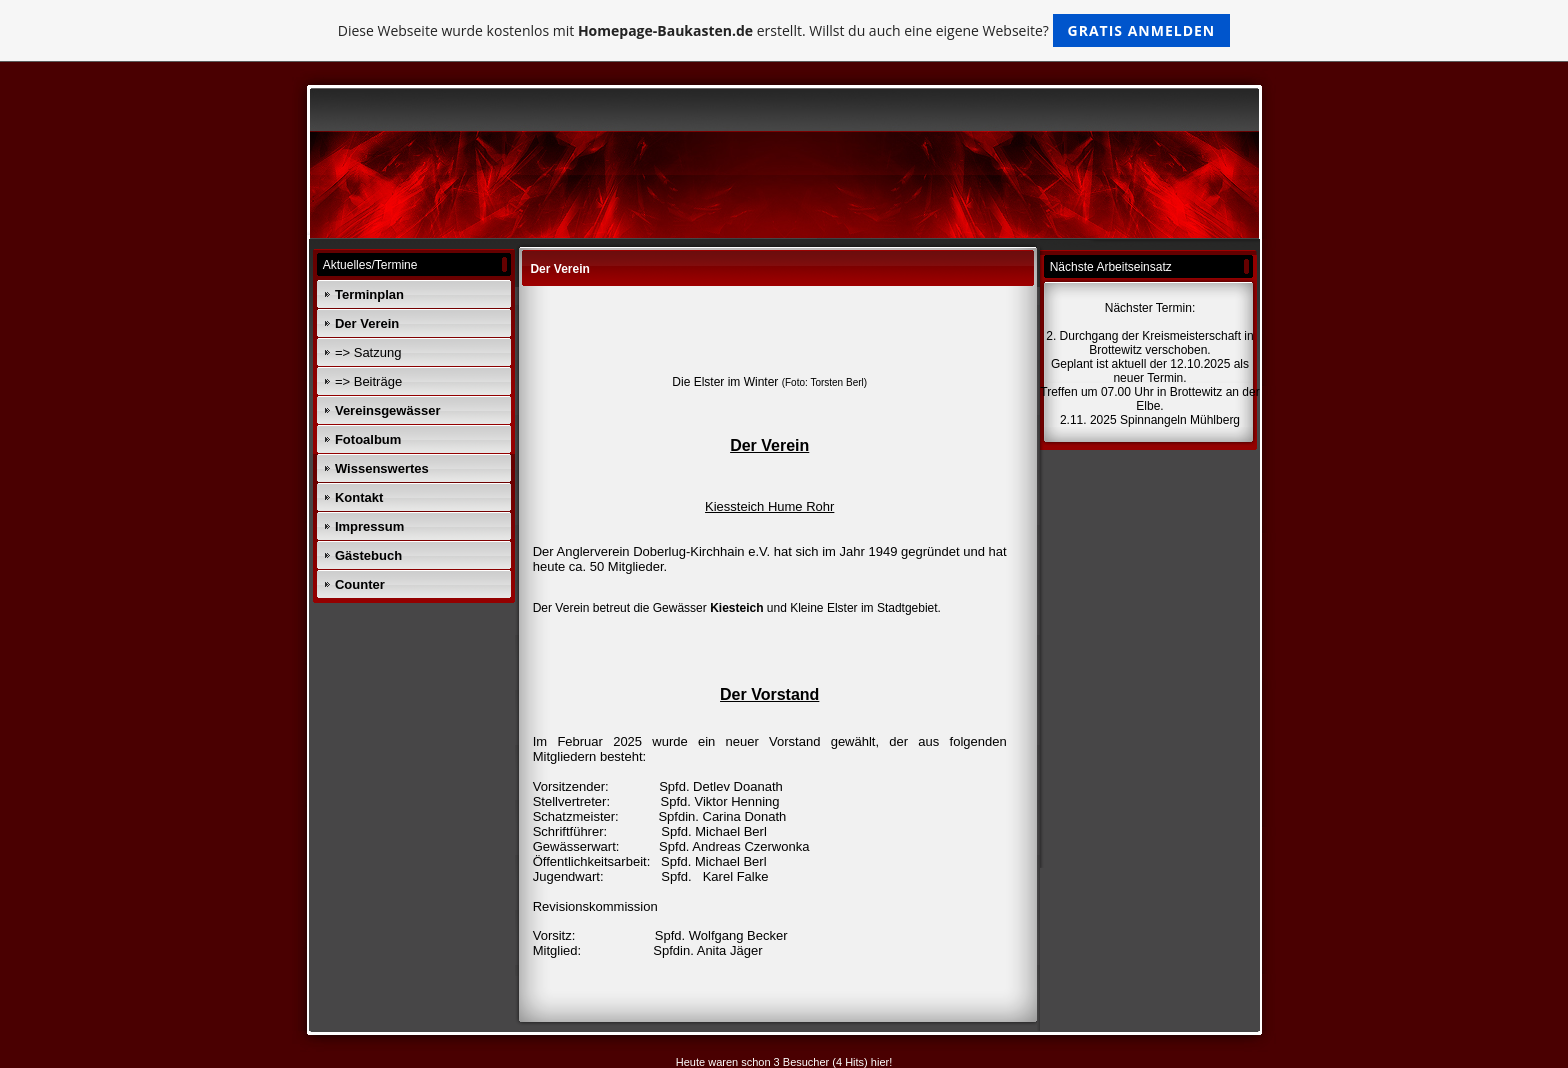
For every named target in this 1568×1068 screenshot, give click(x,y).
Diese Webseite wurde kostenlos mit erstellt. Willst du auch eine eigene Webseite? (784, 30)
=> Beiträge (368, 381)
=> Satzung (368, 352)
